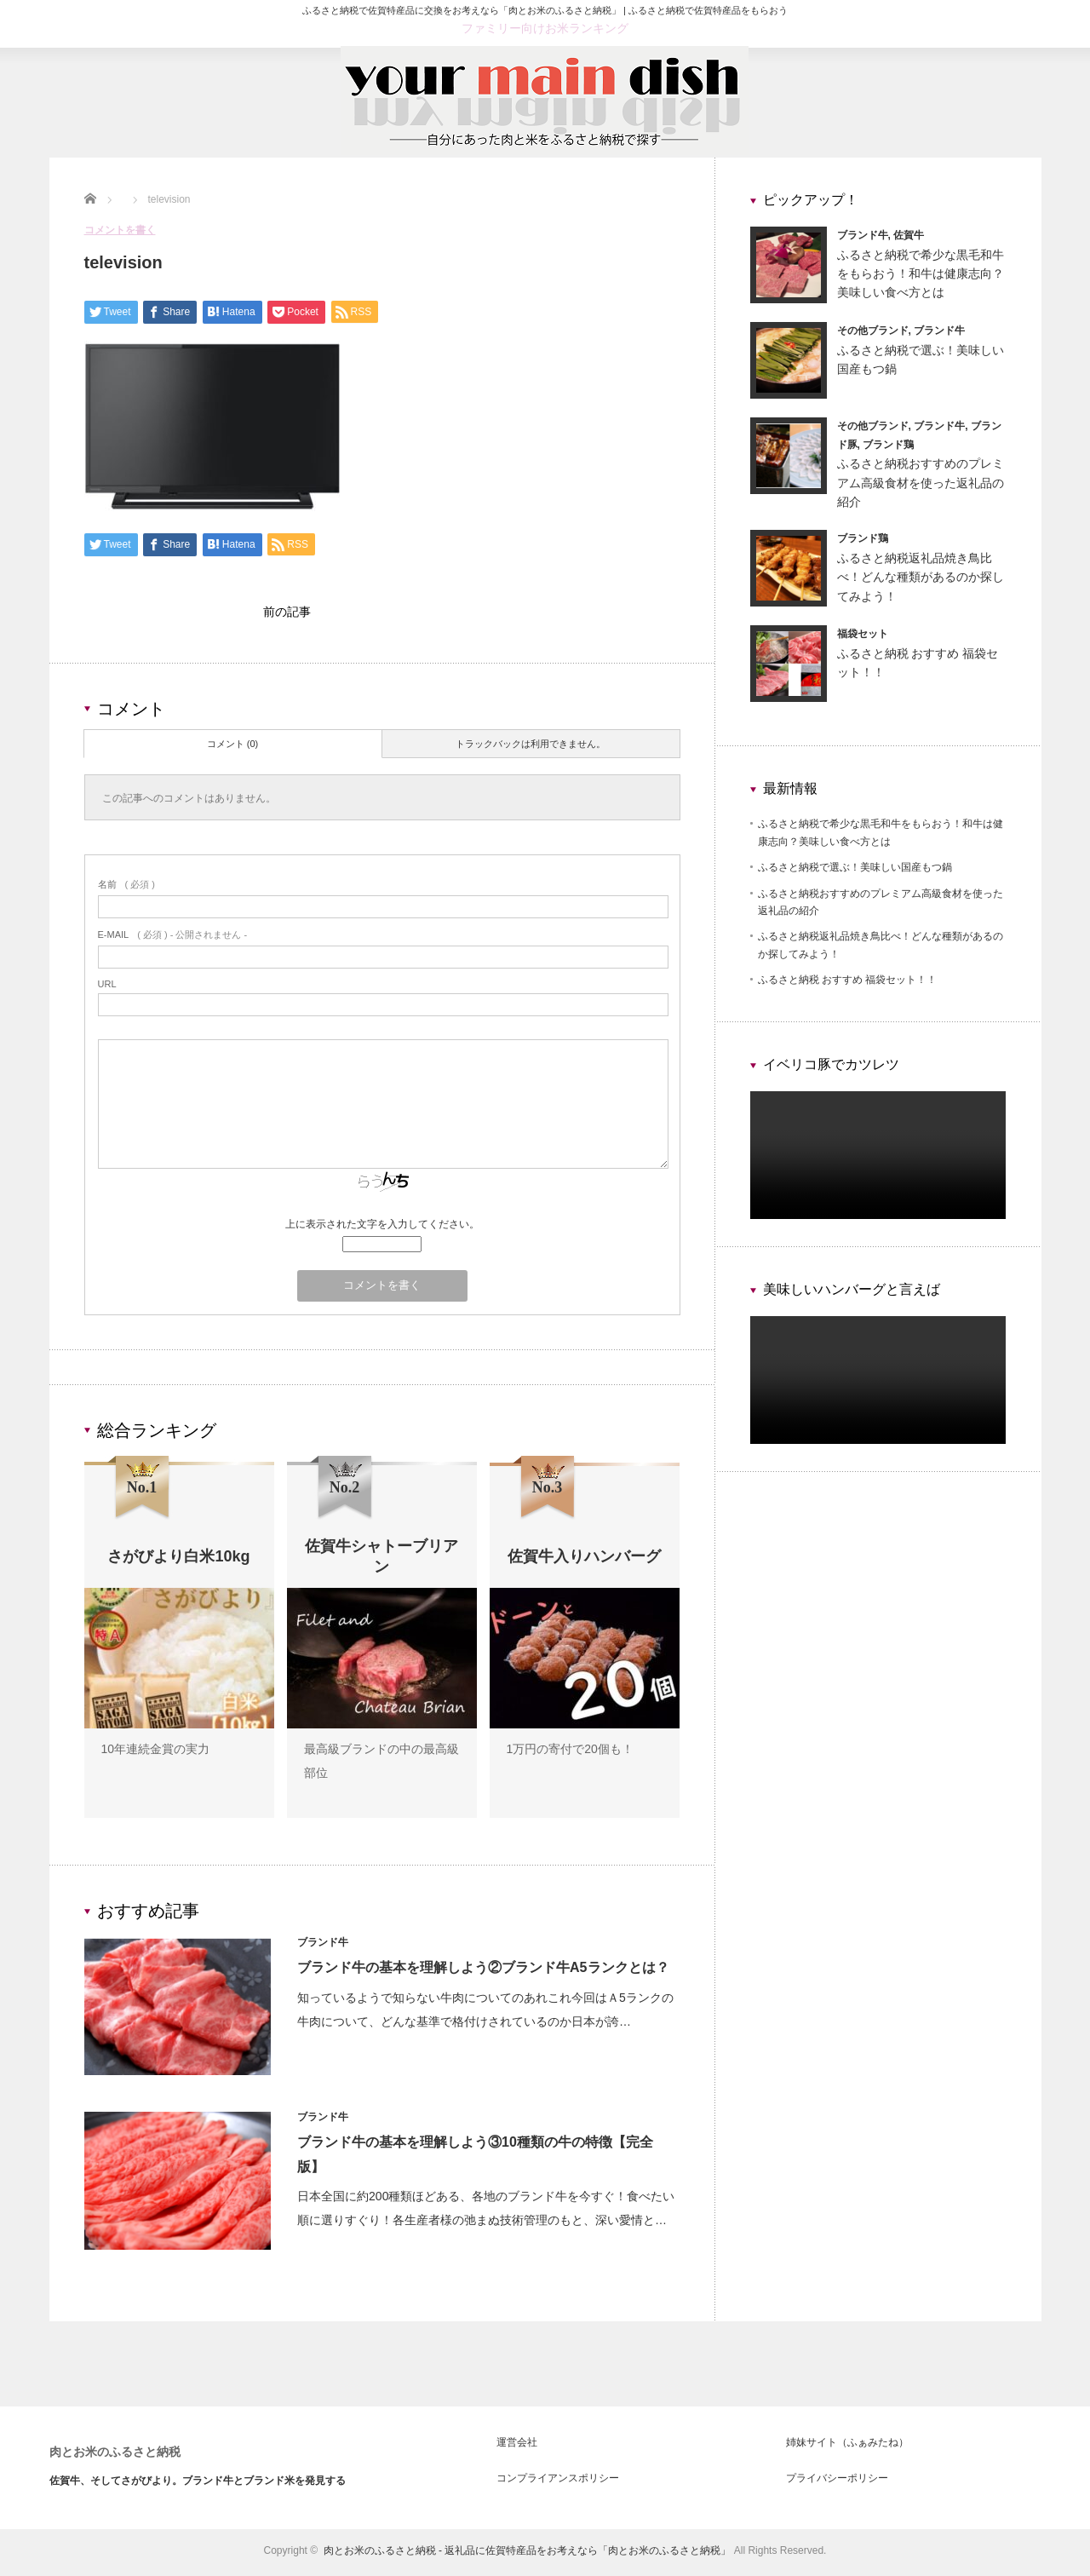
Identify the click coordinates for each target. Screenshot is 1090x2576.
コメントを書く (120, 230)
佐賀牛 (908, 235)
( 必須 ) (126, 888)
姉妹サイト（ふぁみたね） (847, 2446)
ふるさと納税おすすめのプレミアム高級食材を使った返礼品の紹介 (920, 483)
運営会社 (516, 2446)
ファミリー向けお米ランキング (545, 28)
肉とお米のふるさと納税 (115, 2456)
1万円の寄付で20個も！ (570, 1753)
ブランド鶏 (888, 445)
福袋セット (862, 634)
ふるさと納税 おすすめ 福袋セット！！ (848, 980)
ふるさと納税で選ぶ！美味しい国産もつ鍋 (855, 867)
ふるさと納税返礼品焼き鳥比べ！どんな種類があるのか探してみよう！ (920, 577)
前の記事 (287, 614)
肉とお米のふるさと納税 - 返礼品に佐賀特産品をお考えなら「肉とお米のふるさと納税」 (527, 2555)
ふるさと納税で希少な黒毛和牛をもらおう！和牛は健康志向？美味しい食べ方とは (920, 274)
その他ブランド (873, 330)
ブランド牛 (325, 1946)
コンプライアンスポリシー (557, 2482)
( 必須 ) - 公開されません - (173, 939)
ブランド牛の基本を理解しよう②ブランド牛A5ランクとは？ (485, 1971)
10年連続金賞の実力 (155, 1753)
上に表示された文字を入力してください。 (382, 1228)
